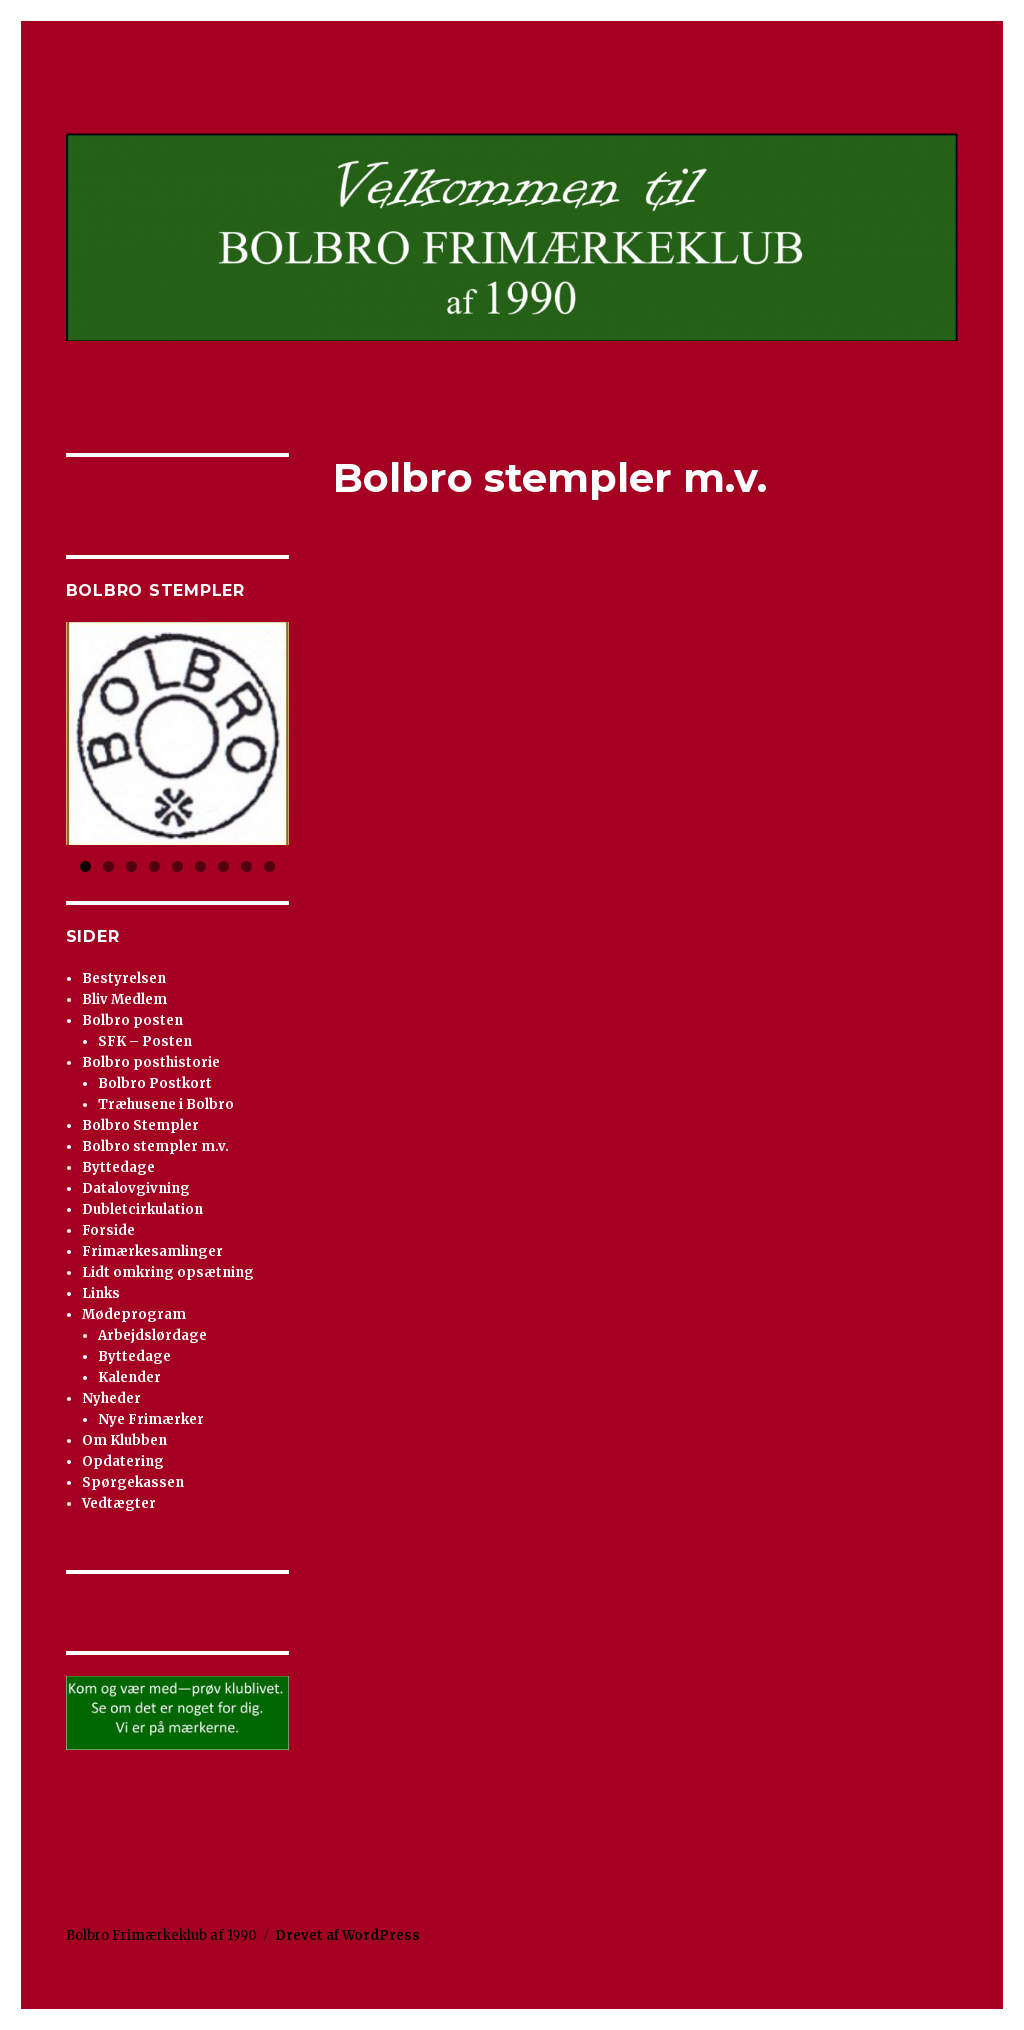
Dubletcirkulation (142, 1209)
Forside (108, 1230)
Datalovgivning (136, 1188)
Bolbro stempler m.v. (155, 1146)
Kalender (129, 1377)
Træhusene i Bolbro (166, 1104)
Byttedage (118, 1167)
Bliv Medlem (124, 999)
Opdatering (123, 1461)
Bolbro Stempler (140, 1125)
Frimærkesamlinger (152, 1251)
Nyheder (111, 1398)
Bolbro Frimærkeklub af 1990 (161, 1935)
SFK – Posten (145, 1041)
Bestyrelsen (124, 978)
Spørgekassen (133, 1482)
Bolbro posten (132, 1020)
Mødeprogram (134, 1314)
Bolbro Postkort (155, 1083)
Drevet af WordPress (347, 1935)
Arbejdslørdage (152, 1335)
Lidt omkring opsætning (168, 1272)
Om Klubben (124, 1440)
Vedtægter (119, 1503)
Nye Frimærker (151, 1419)
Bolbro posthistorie (151, 1062)
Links (101, 1293)
